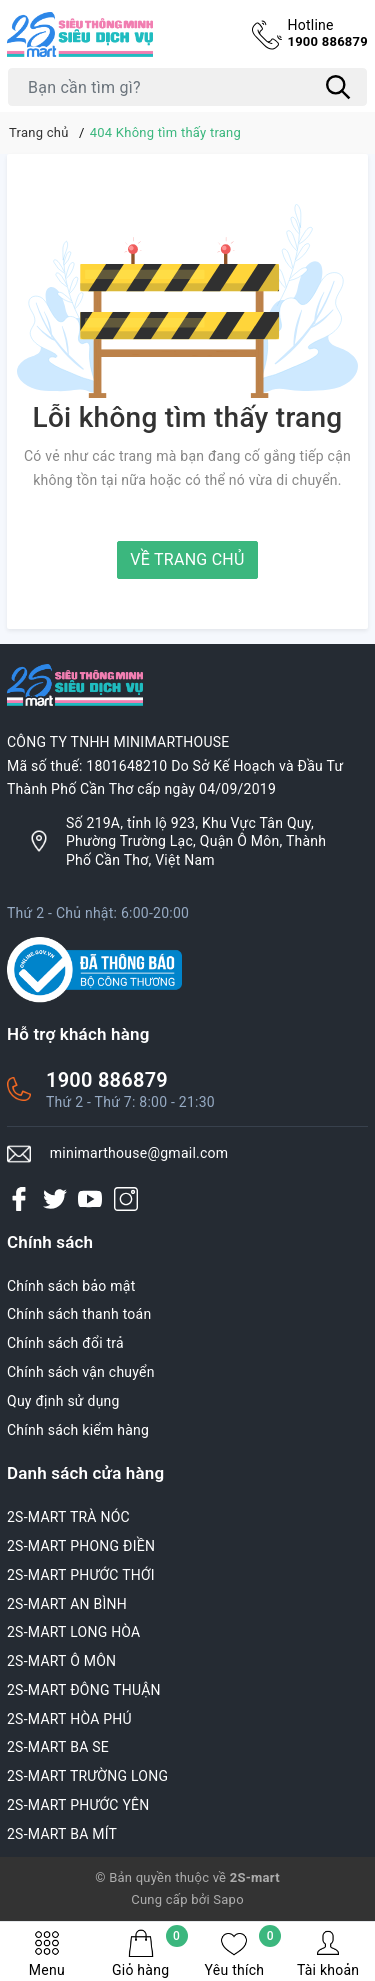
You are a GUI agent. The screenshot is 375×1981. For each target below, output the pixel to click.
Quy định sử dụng (63, 1401)
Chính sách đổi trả (65, 1343)
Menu (47, 1953)
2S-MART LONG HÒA (74, 1632)
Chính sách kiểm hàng (78, 1430)
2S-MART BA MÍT (62, 1834)
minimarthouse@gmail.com (139, 1153)
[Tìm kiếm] (338, 87)
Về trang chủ (187, 559)
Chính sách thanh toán (79, 1314)
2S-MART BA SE (58, 1747)
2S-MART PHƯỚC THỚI (81, 1575)
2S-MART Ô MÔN (61, 1661)
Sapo (228, 1899)
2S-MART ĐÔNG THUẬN (84, 1690)
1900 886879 (327, 32)
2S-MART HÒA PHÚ (69, 1719)
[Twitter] (55, 1198)
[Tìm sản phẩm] (187, 87)
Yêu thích (243, 1953)
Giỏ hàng (150, 1953)
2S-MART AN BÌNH (67, 1604)
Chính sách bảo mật (71, 1286)
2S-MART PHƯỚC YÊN (78, 1805)
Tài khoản (328, 1953)
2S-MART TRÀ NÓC (68, 1517)
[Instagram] (126, 1198)
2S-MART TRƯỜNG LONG (87, 1776)
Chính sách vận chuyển (81, 1372)
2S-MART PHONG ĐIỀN (81, 1546)
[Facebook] (19, 1198)
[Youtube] (90, 1198)
